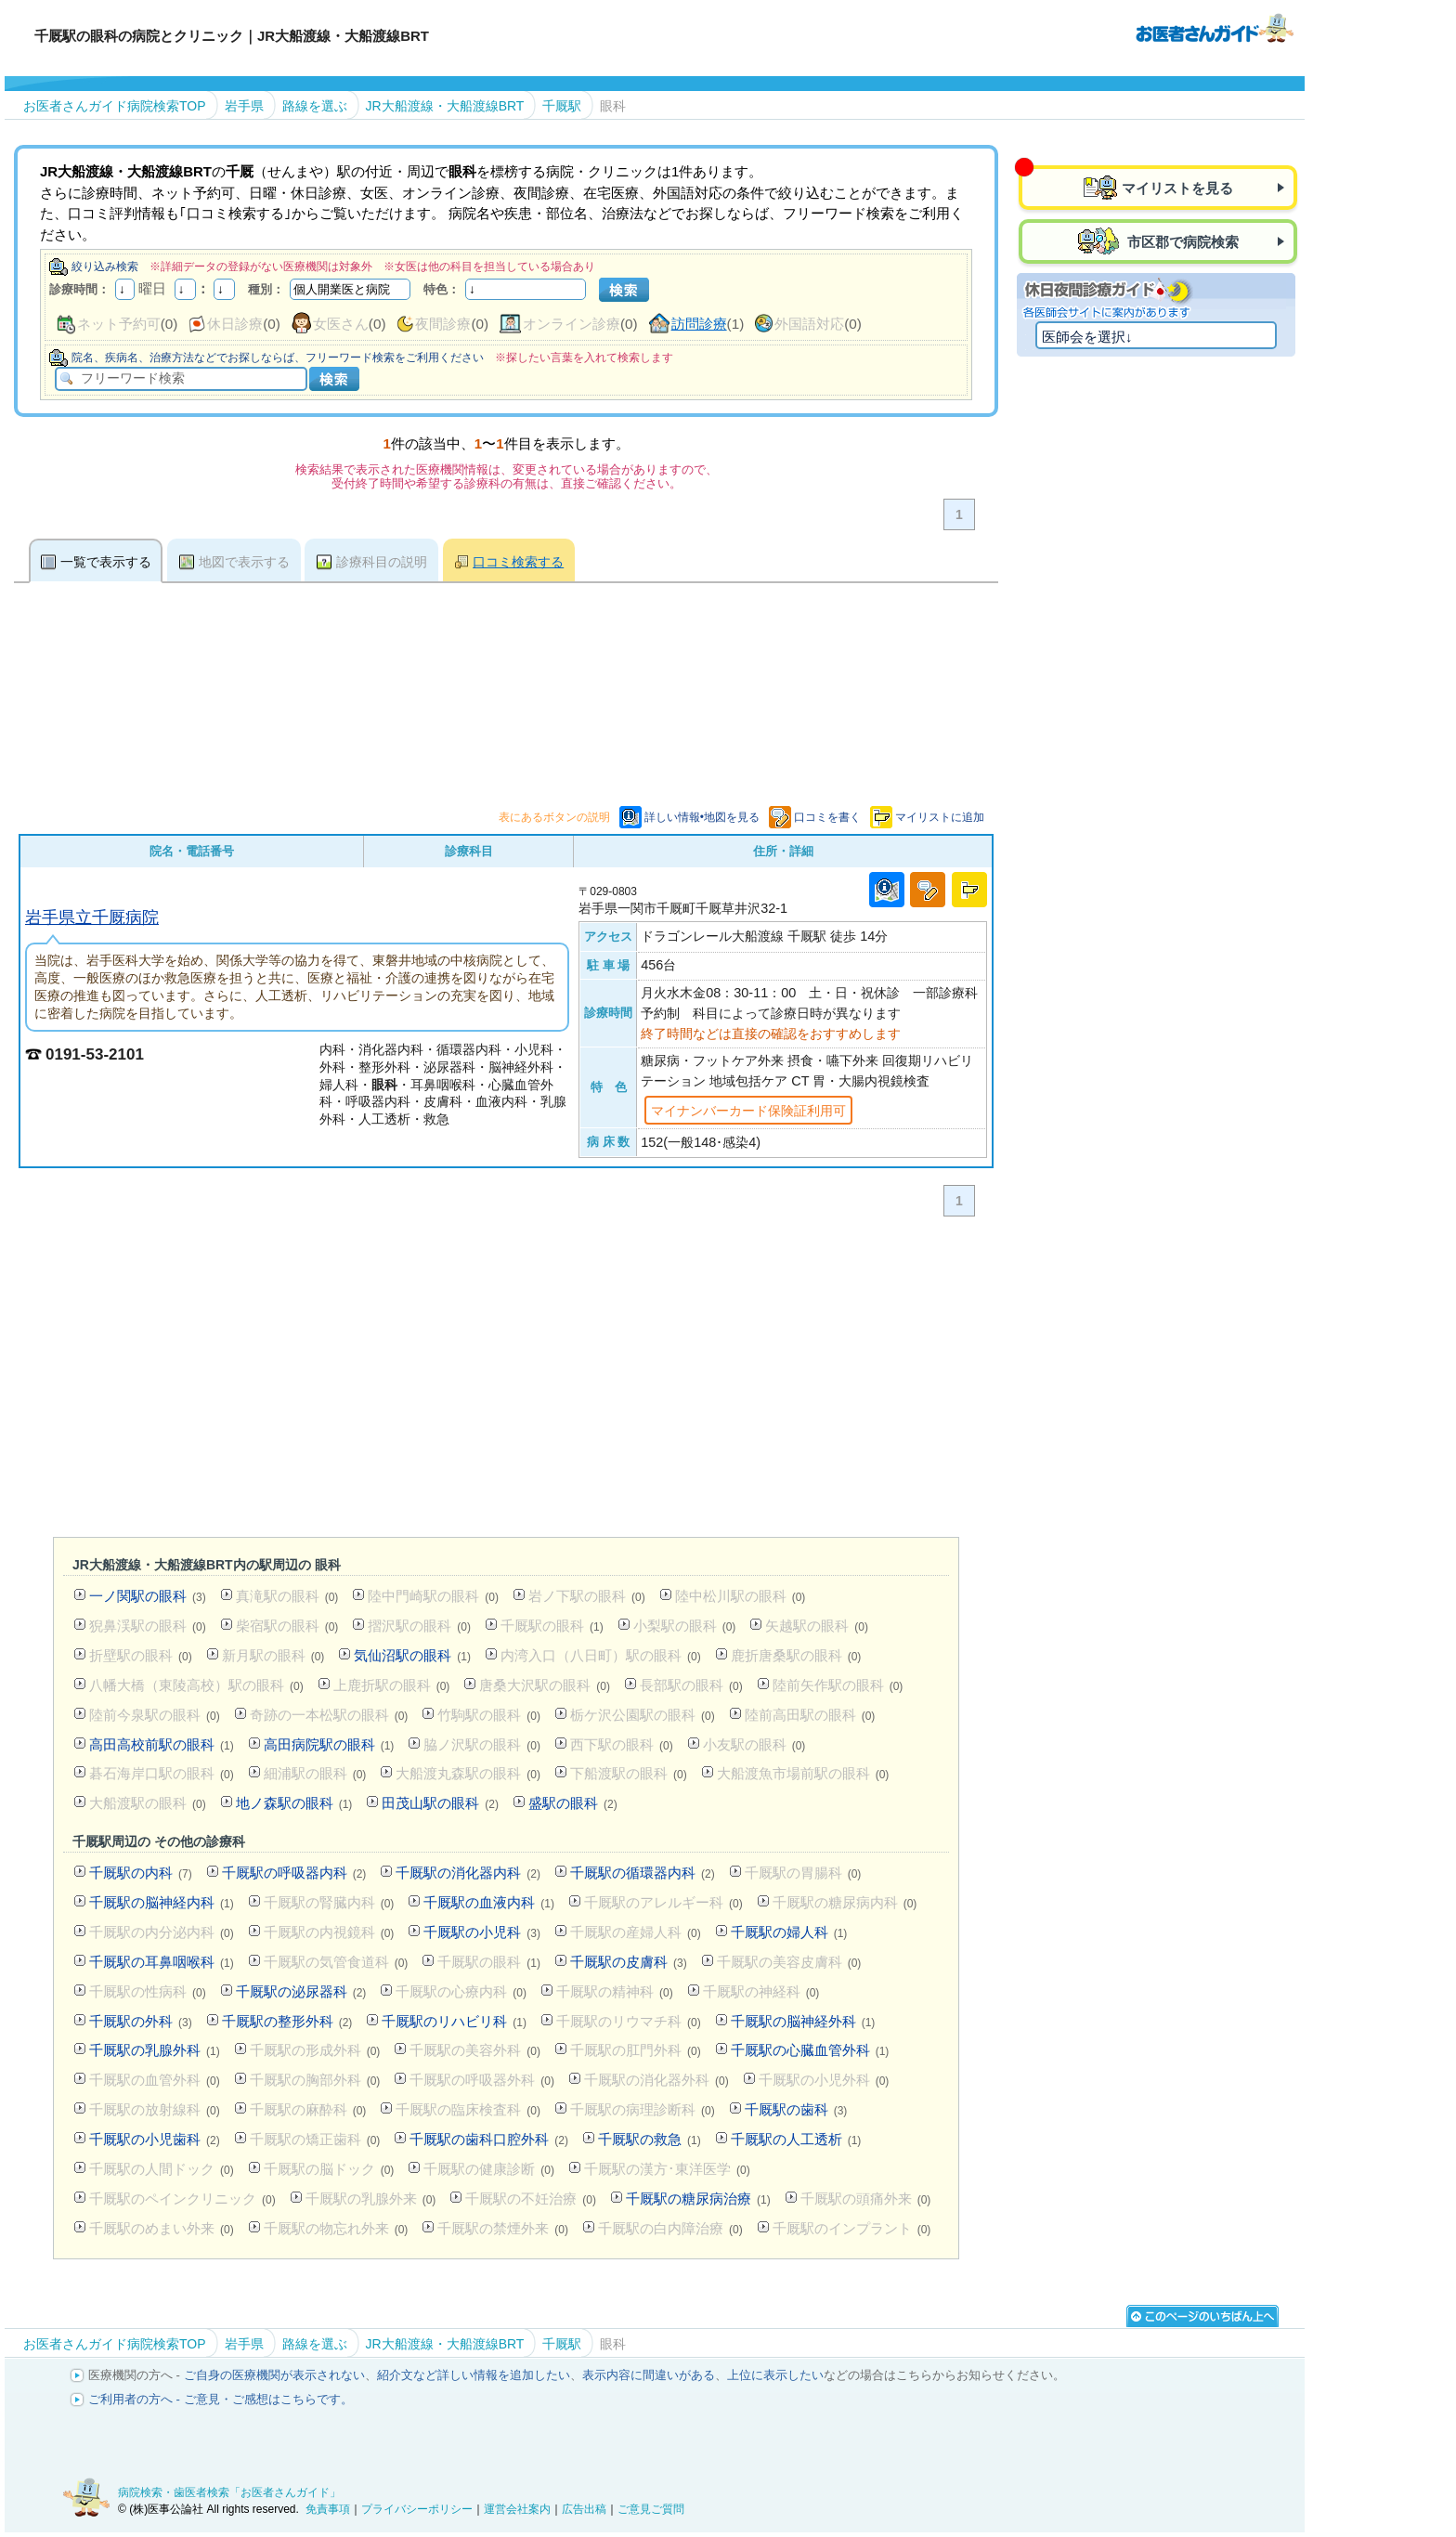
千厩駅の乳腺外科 (154, 2050)
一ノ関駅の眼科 (147, 1596)
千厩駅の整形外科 (287, 2021)
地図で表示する (244, 561)
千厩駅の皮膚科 (628, 1962)
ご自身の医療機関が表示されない (274, 2375)
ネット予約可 (119, 324)
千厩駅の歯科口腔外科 (489, 2139)
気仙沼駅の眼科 (412, 1655)
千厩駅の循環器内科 (642, 1872)
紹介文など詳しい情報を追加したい (473, 2375)
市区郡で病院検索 (1181, 242)
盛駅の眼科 (573, 1803)
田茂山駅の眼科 (440, 1803)
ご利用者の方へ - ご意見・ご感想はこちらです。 (220, 2399)
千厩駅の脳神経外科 (803, 2021)
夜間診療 (443, 324)
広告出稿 (584, 2509)
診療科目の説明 (381, 561)
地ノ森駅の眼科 (294, 1803)
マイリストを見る (1177, 188)
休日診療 (235, 324)
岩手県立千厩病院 (92, 917)
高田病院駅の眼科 (329, 1744)
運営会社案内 (517, 2509)
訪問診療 (699, 324)
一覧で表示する (105, 561)
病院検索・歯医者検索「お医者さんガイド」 (229, 2492)
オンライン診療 (571, 324)
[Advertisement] (506, 1381)
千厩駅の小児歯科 (154, 2139)
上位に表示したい (775, 2375)
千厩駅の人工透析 (796, 2139)
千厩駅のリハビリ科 (454, 2021)
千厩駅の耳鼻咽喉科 (161, 1962)
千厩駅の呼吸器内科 (294, 1872)
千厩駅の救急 (649, 2139)
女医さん (341, 324)
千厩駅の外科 (140, 2021)
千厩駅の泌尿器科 (301, 1991)
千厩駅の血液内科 (488, 1902)
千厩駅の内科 (140, 1872)
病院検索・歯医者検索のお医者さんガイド (1215, 27)
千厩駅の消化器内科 (468, 1872)
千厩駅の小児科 (481, 1932)
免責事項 (328, 2509)
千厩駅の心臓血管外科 (810, 2050)
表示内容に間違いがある (648, 2375)
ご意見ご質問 (651, 2509)
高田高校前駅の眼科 (161, 1744)
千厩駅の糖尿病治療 (698, 2198)
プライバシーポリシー (417, 2509)
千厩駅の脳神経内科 (161, 1902)
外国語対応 (809, 324)
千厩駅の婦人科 (789, 1932)
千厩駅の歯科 (796, 2109)
